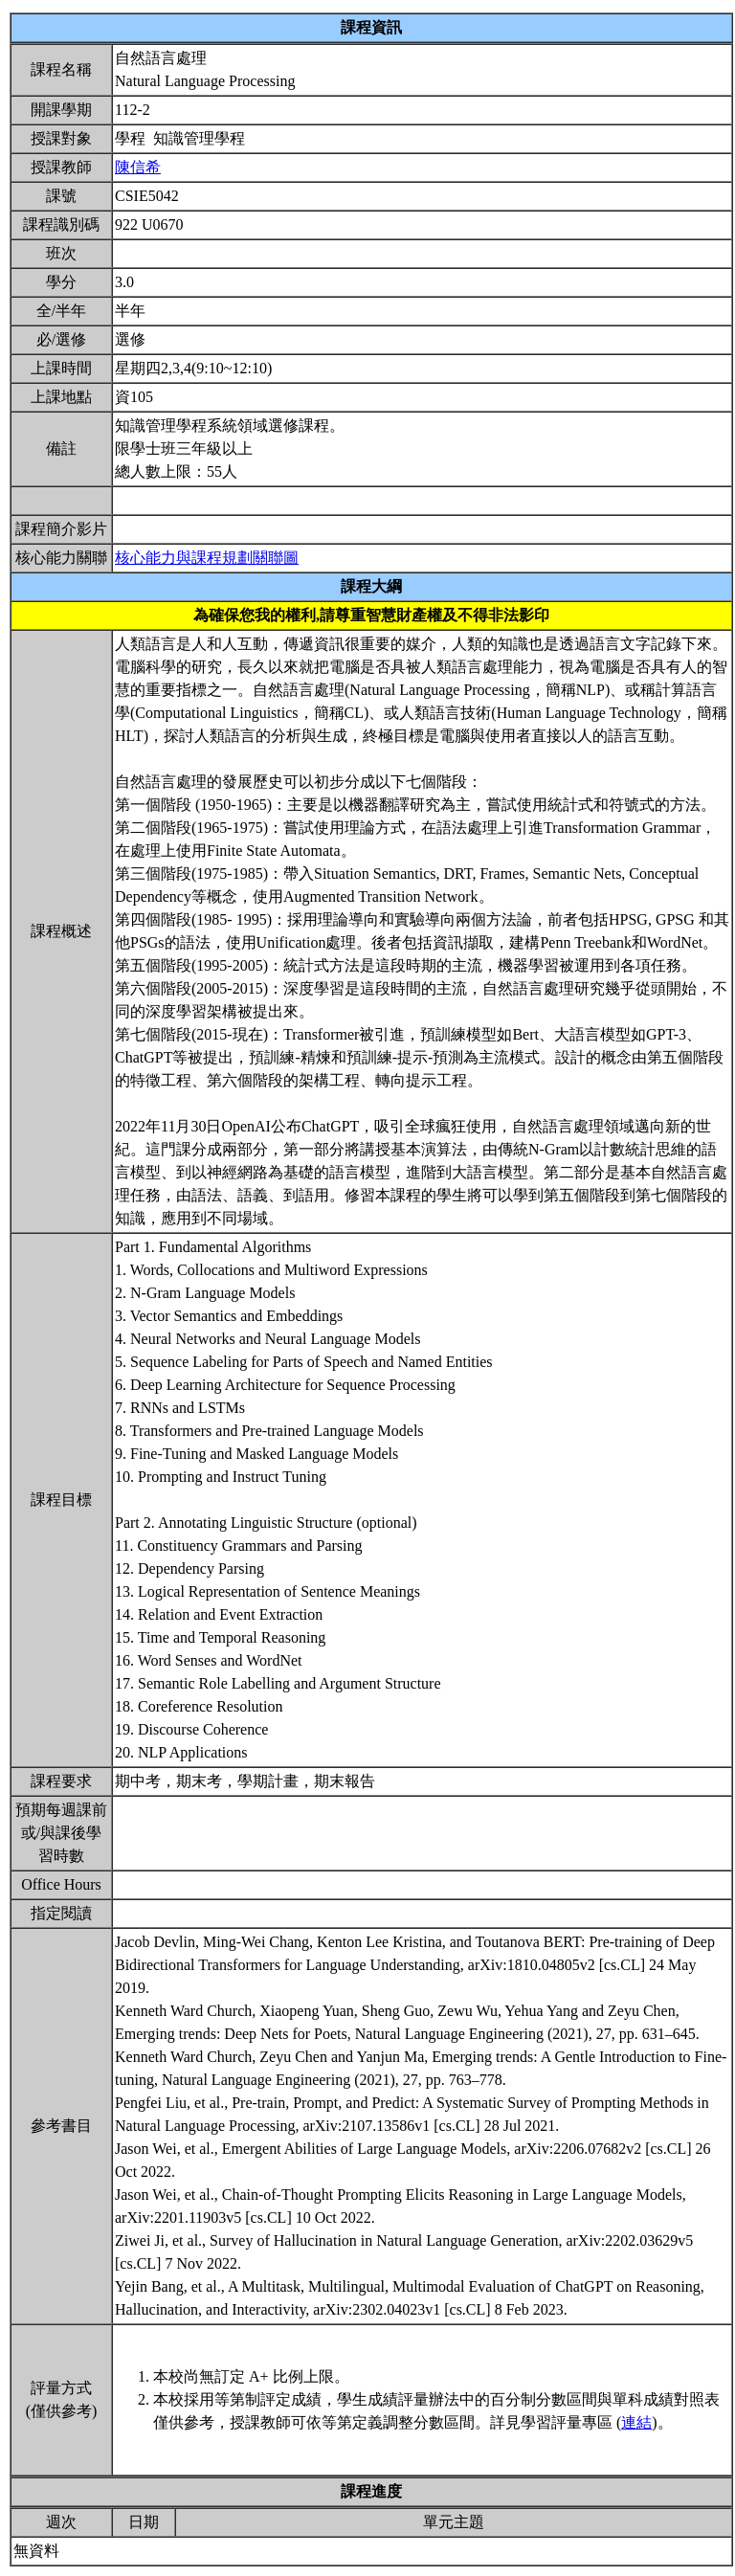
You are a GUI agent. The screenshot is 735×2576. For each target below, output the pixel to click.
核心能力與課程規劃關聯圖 (207, 557)
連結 (636, 2422)
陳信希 (138, 167)
